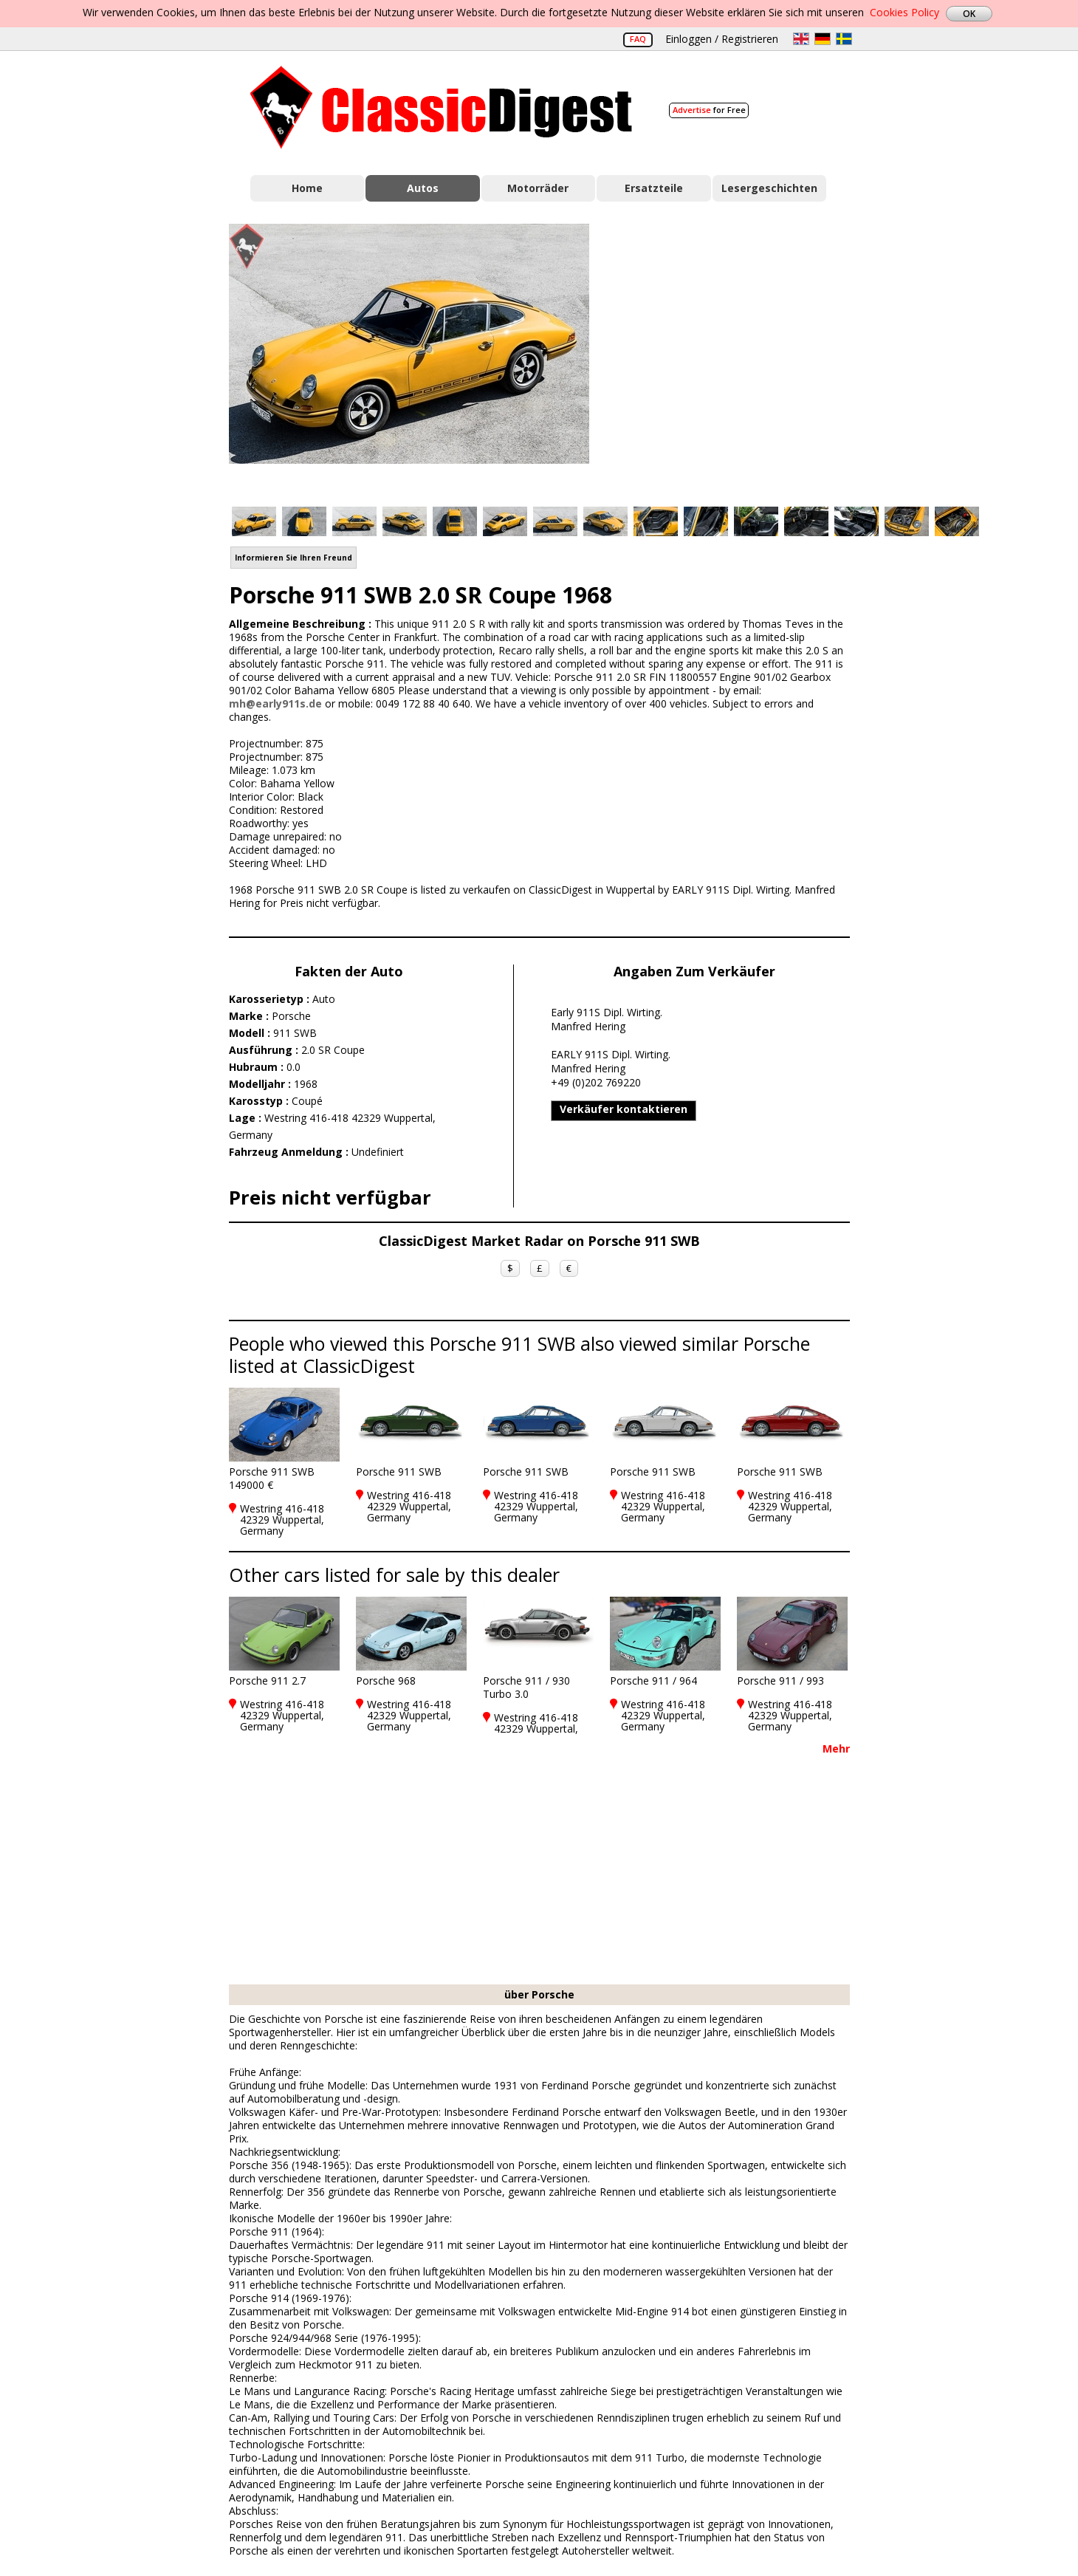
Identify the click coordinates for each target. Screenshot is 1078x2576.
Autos (423, 188)
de (822, 38)
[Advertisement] (735, 357)
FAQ (638, 38)
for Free (709, 109)
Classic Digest (441, 107)
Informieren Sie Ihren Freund (293, 557)
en (801, 38)
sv (844, 38)
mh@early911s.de (275, 703)
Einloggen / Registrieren (721, 39)
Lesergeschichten (769, 188)
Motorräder (538, 188)
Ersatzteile (654, 188)
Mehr (836, 1748)
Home (307, 188)
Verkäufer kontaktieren (623, 1109)
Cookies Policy (904, 12)
